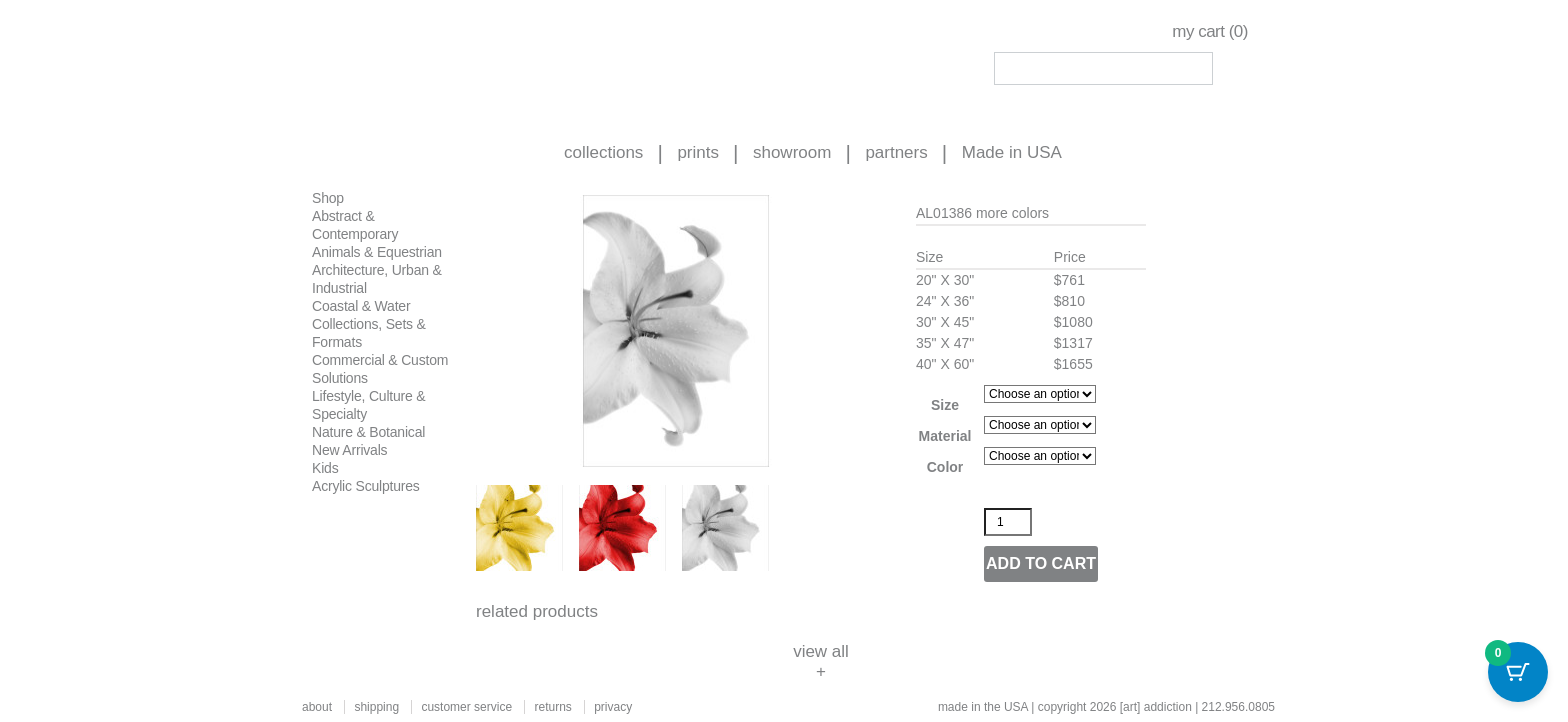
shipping (376, 707)
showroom (792, 152)
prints (698, 152)
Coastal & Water (361, 306)
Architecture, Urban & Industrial (377, 279)
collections (603, 152)
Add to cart (1041, 563)
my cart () (1210, 31)
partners (896, 152)
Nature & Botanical (368, 432)
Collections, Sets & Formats (369, 333)
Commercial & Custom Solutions (380, 369)
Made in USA (1012, 152)
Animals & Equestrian (377, 252)
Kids (325, 468)
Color (945, 467)
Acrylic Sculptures (366, 486)
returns (552, 707)
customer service (466, 707)
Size (945, 405)
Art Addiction (425, 60)
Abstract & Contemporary (355, 225)
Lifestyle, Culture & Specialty (369, 405)
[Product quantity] (1008, 522)
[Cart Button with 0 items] (1518, 672)
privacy (613, 707)
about (317, 707)
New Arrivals (349, 450)
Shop (328, 198)
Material (945, 436)
